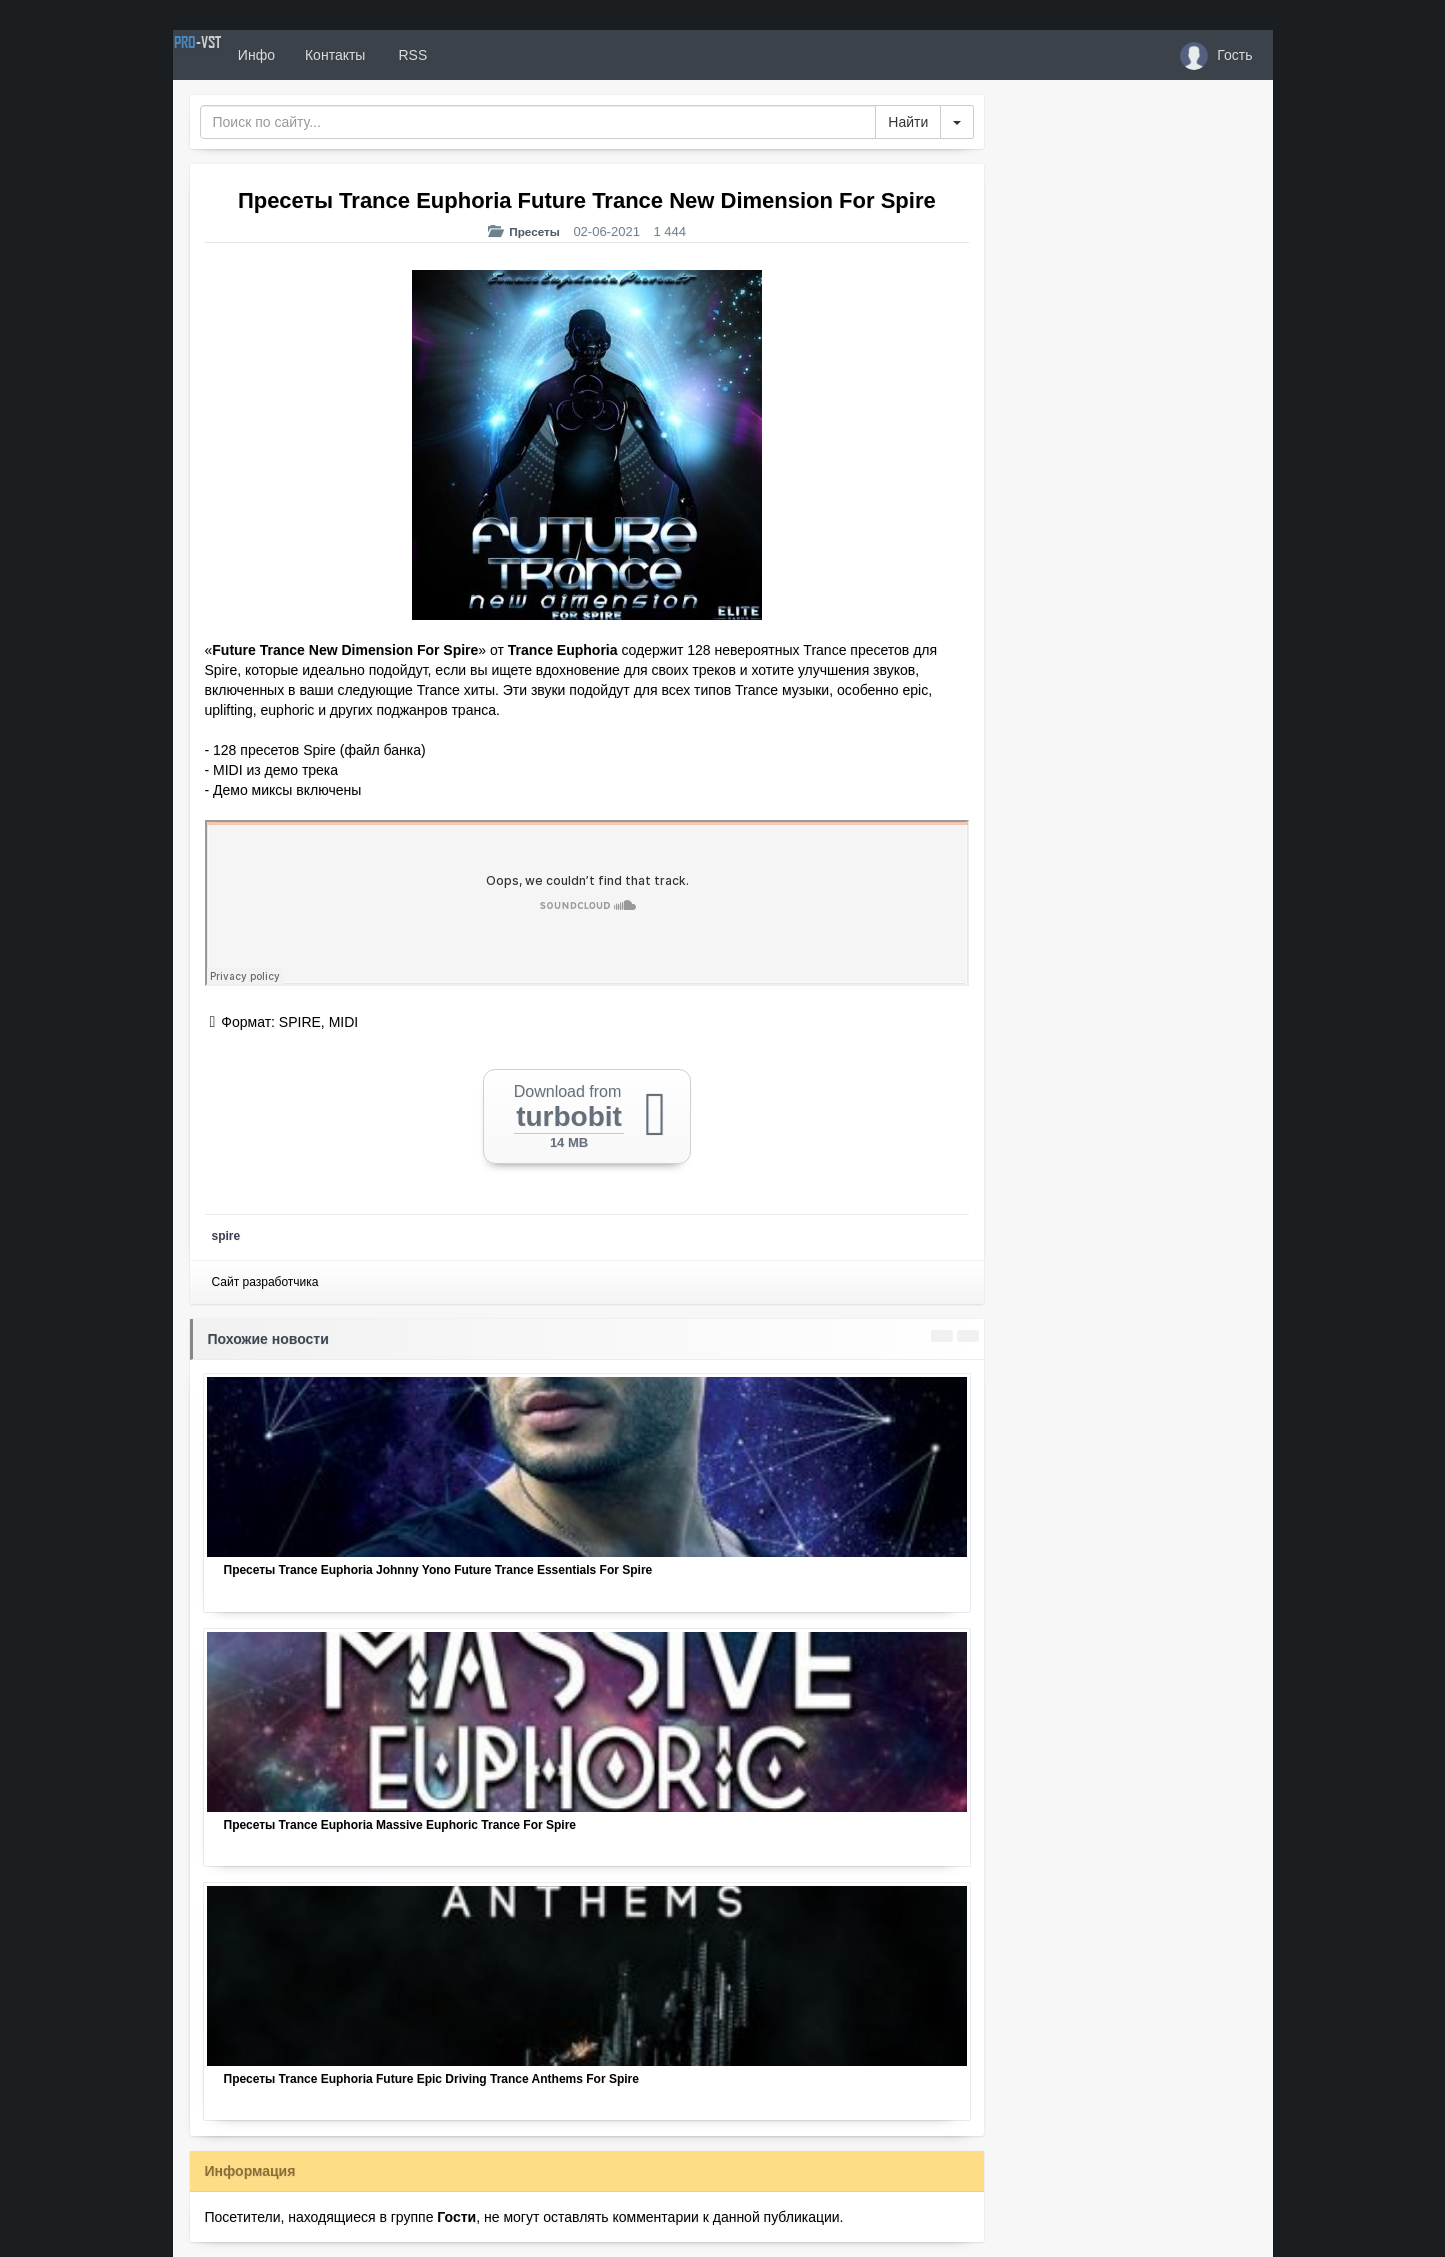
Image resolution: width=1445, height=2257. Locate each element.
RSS (481, 55)
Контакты (405, 55)
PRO (233, 55)
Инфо (326, 55)
